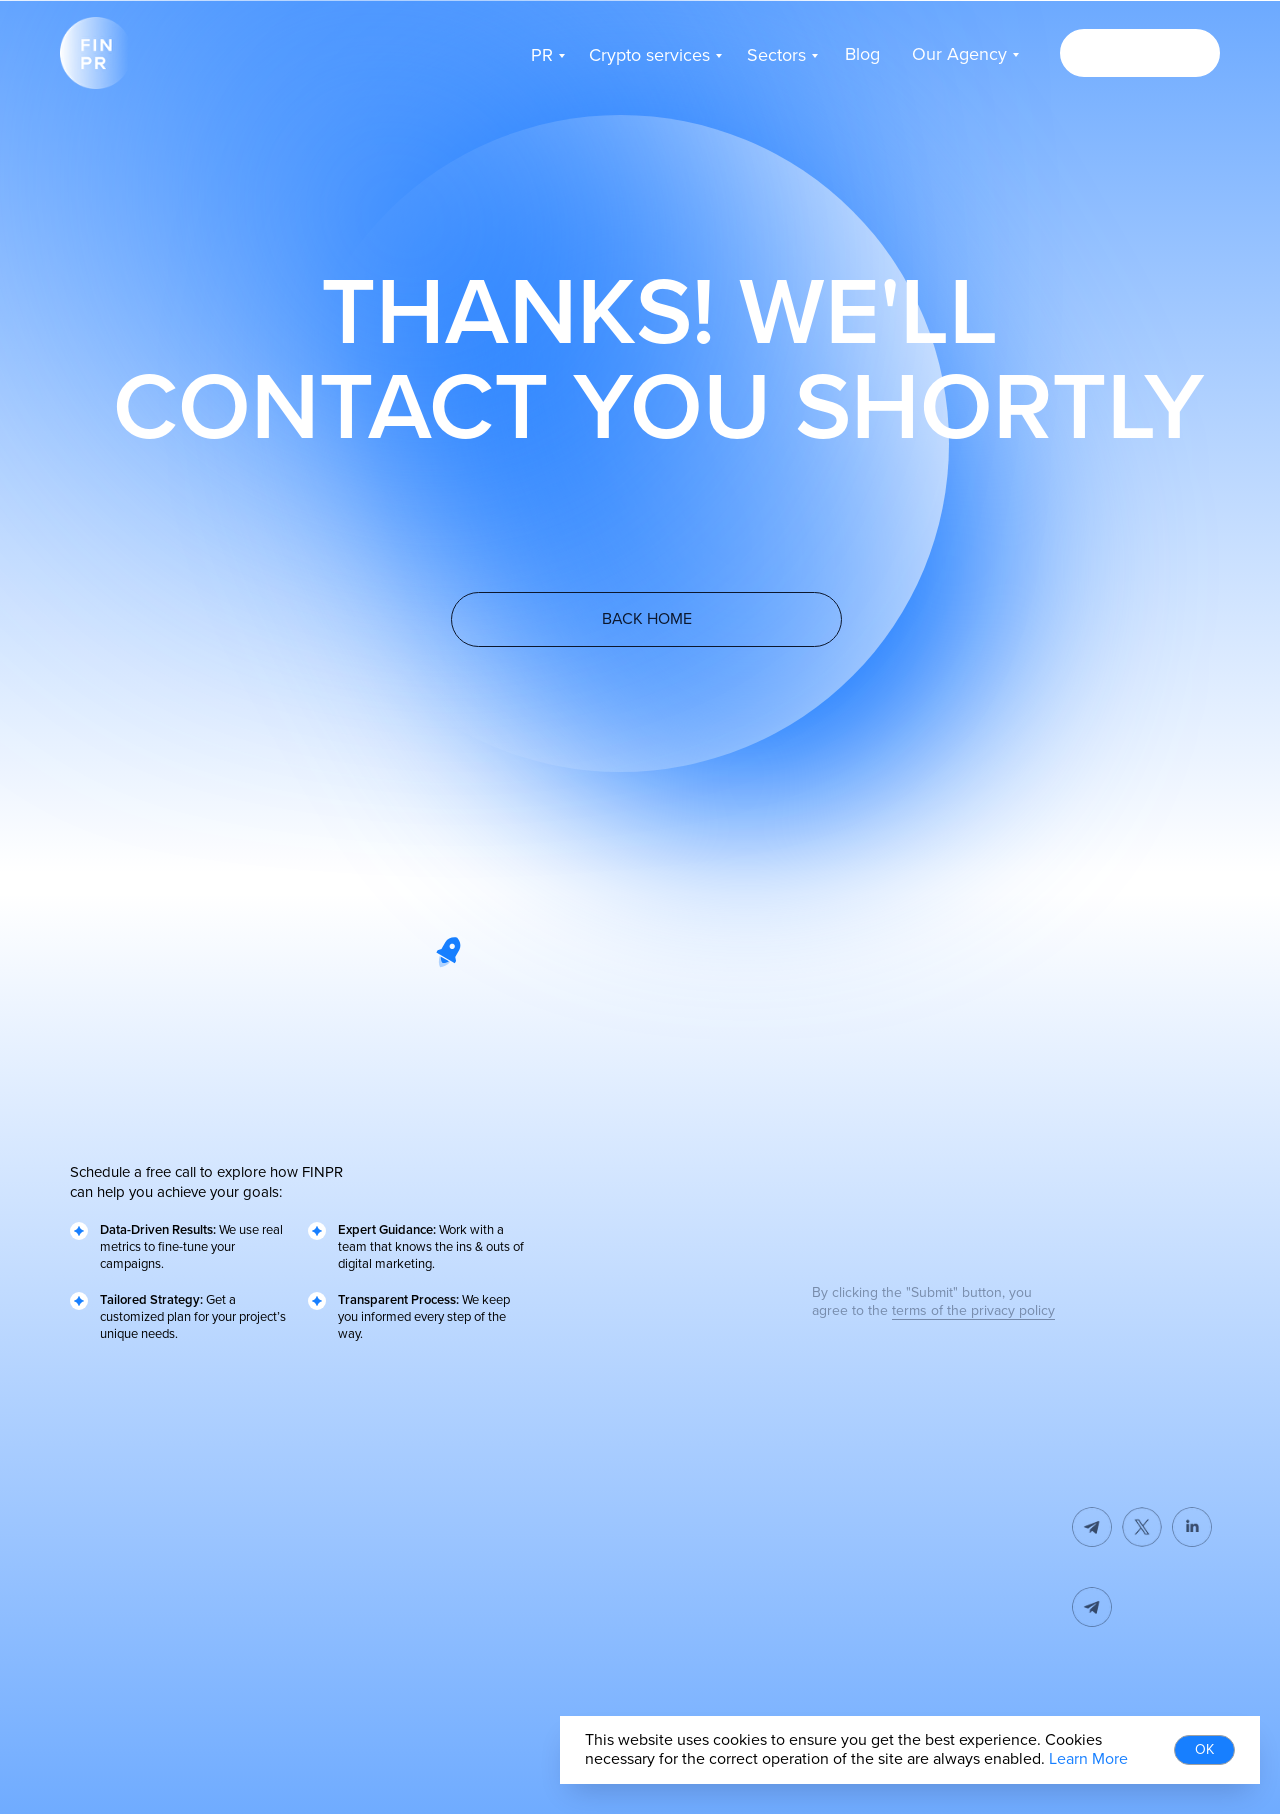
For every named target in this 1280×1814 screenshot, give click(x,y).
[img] (1142, 1607)
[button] (1140, 53)
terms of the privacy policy (973, 1310)
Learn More (1088, 1759)
